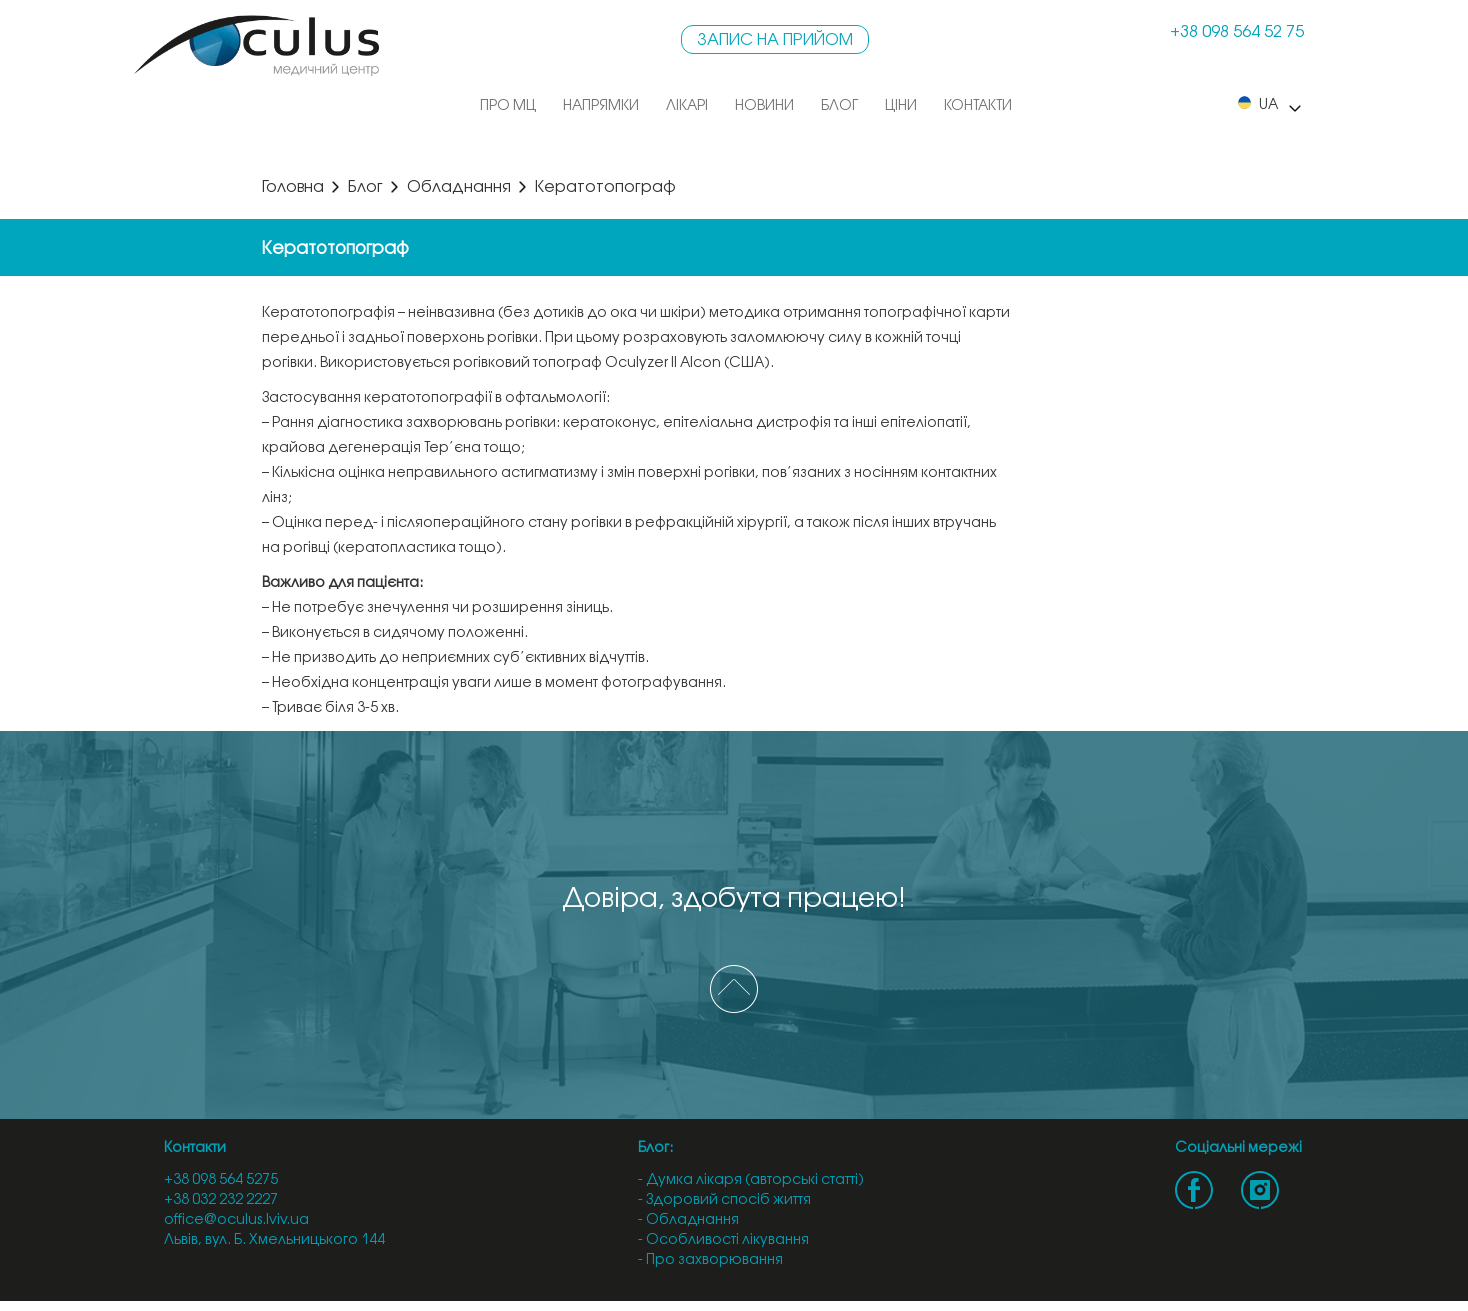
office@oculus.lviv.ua (236, 1220)
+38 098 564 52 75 (1237, 32)
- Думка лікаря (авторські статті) (751, 1180)
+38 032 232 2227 (221, 1200)
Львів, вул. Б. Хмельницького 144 (274, 1240)
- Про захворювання (710, 1260)
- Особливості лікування (723, 1240)
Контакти (978, 106)
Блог (839, 106)
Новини (764, 106)
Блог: (655, 1148)
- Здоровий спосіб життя (724, 1200)
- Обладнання (688, 1220)
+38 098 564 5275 (221, 1180)
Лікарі (687, 106)
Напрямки (601, 106)
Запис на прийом (775, 40)
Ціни (901, 106)
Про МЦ (508, 106)
